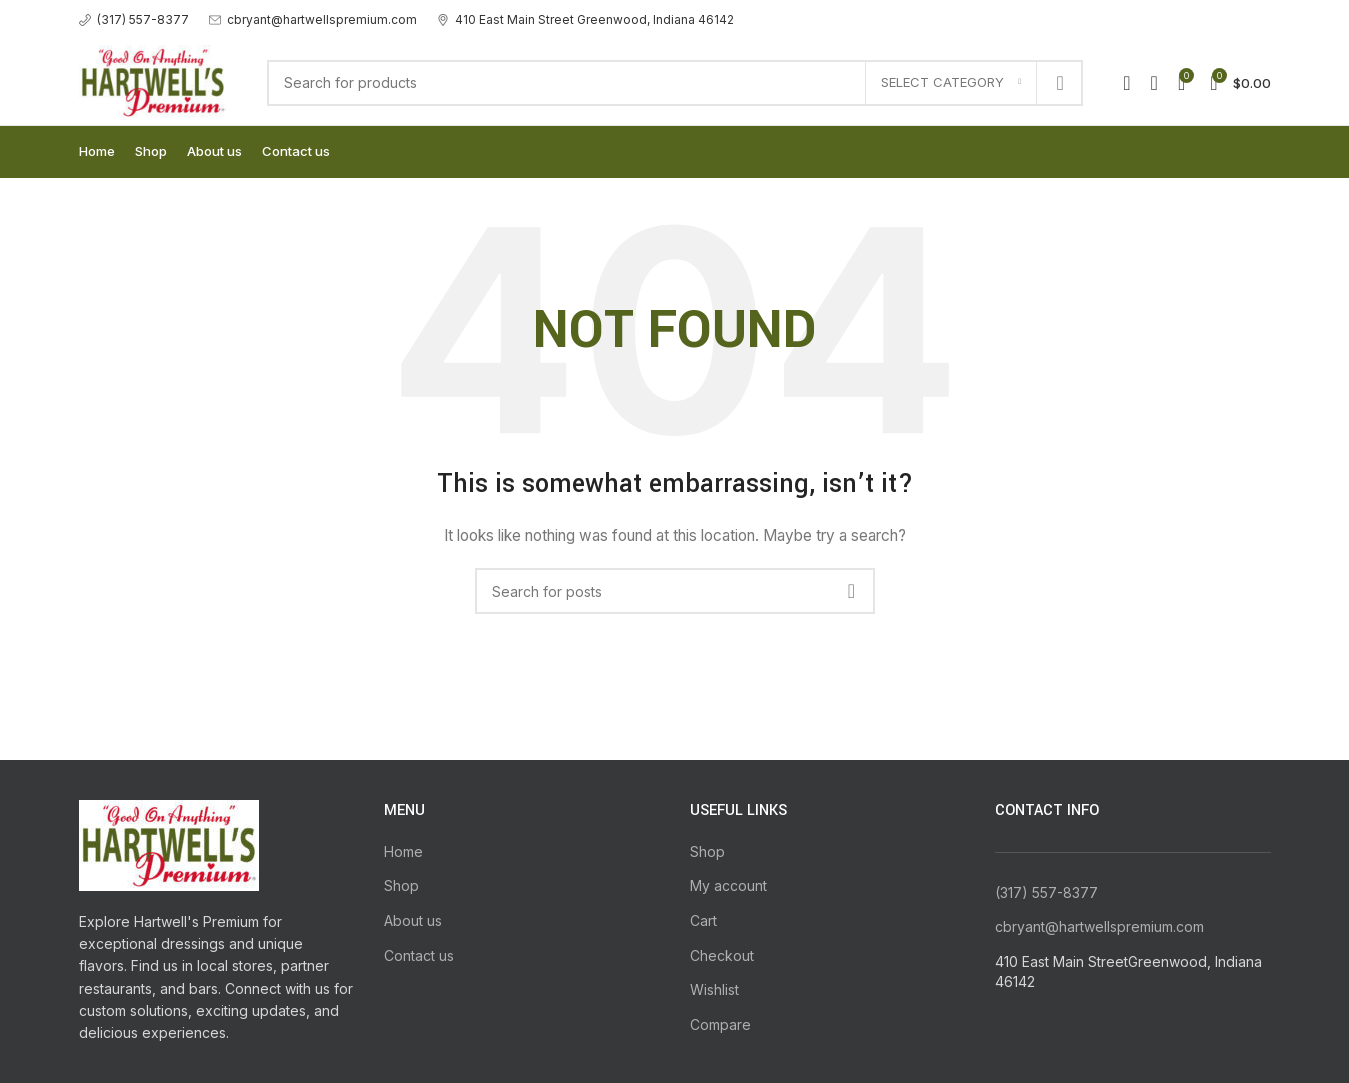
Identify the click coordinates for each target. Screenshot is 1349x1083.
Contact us (419, 955)
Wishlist (714, 989)
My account (728, 885)
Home (403, 851)
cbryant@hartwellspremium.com (1099, 926)
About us (413, 920)
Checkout (722, 955)
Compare (720, 1024)
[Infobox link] (134, 19)
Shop (401, 885)
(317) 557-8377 (1046, 892)
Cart (703, 920)
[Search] (675, 83)
